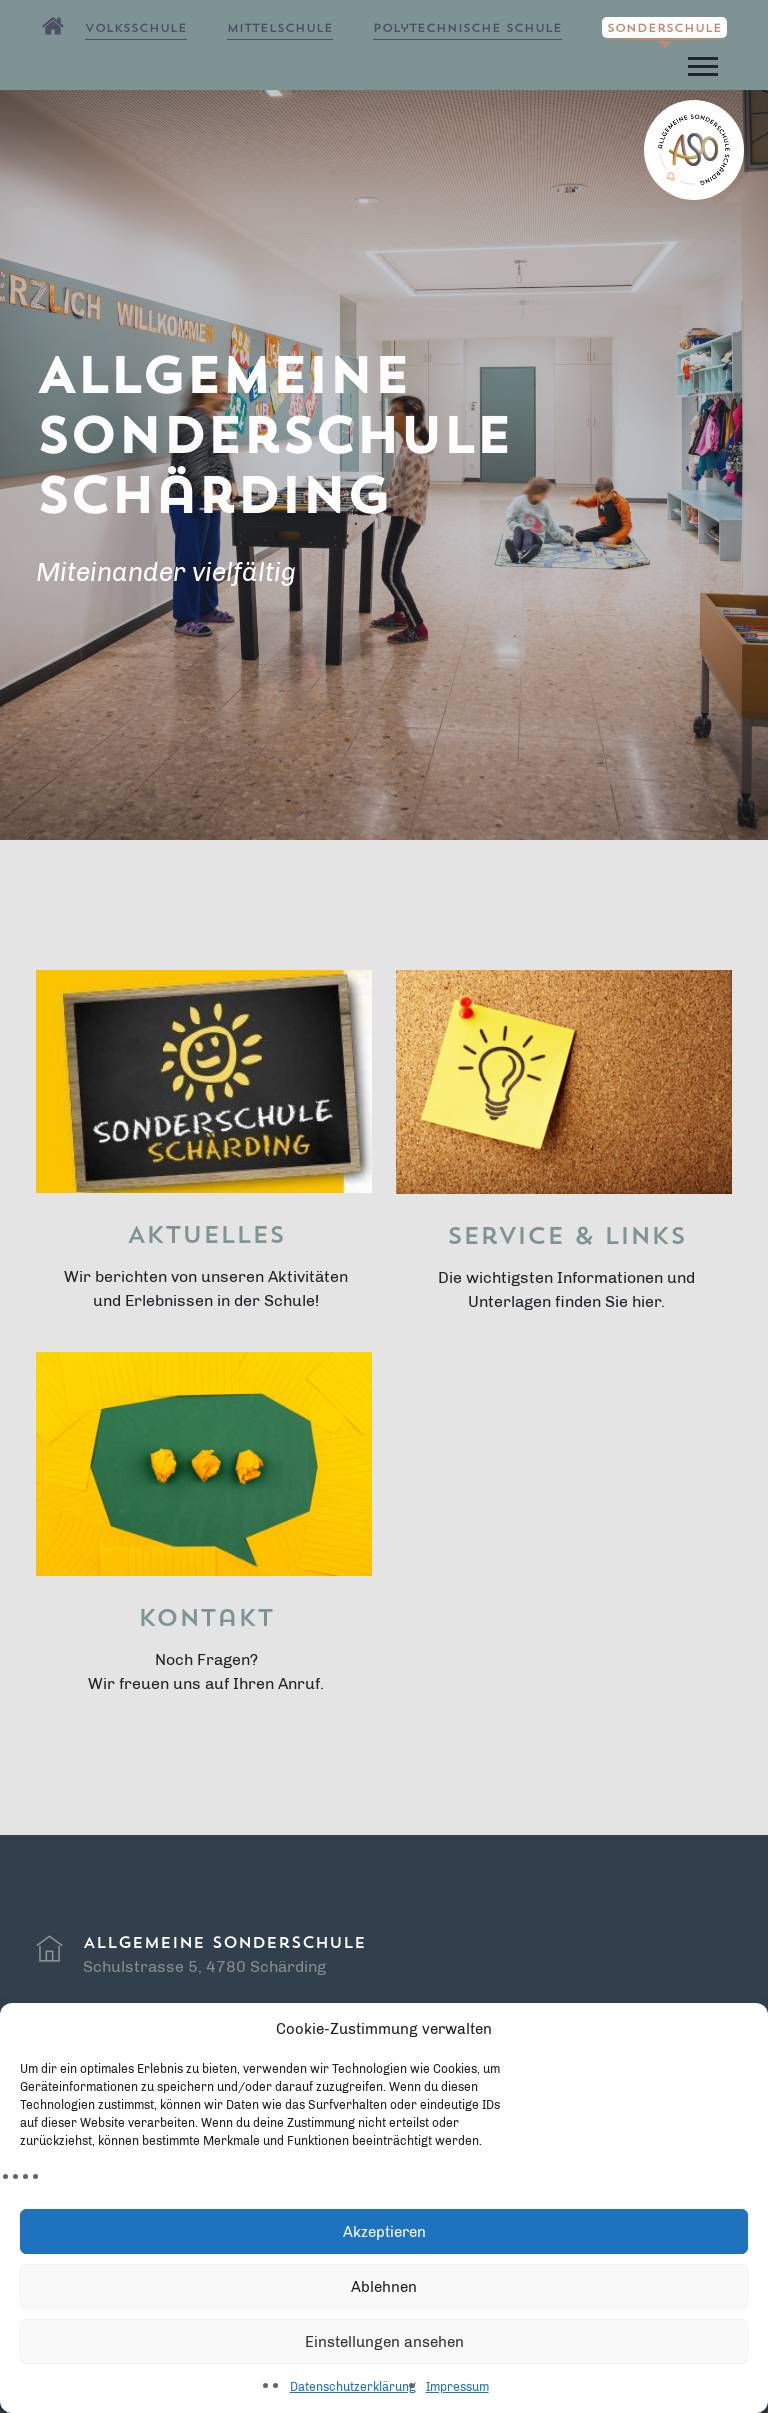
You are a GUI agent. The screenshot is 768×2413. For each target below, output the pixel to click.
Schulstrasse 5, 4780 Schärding (204, 1966)
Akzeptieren (384, 2232)
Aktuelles (206, 1237)
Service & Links (566, 1238)
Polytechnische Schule (467, 29)
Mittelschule (280, 29)
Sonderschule (664, 29)
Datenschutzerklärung (353, 2387)
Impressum (457, 2387)
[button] (701, 62)
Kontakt (206, 1620)
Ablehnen (384, 2287)
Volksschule (136, 29)
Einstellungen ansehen (384, 2342)
